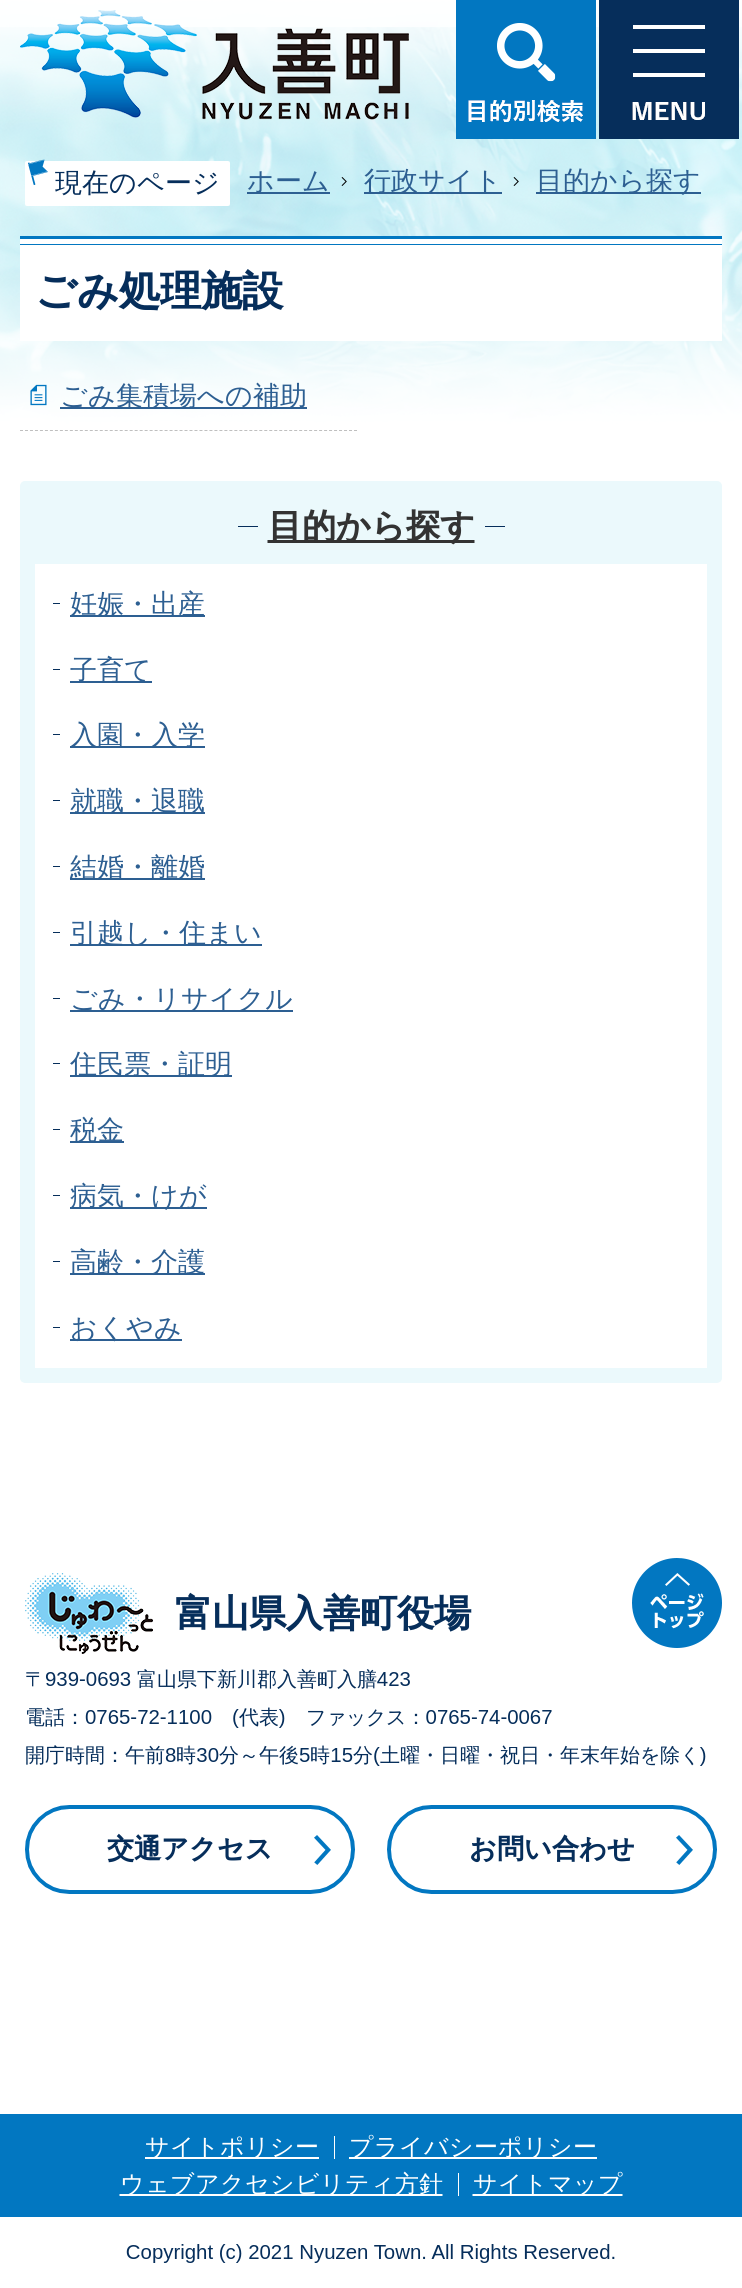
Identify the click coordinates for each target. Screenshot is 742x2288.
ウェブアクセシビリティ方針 (281, 2183)
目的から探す (618, 180)
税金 (97, 1129)
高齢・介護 (137, 1261)
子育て (111, 669)
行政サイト (433, 180)
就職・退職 (137, 800)
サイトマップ (548, 2183)
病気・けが (138, 1195)
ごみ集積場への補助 (183, 395)
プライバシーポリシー (473, 2146)
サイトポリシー (232, 2146)
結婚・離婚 (137, 866)
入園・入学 (137, 734)
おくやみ (126, 1327)
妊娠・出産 (137, 603)
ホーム (288, 180)
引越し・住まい (166, 932)
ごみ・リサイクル (181, 998)
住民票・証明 (151, 1063)
